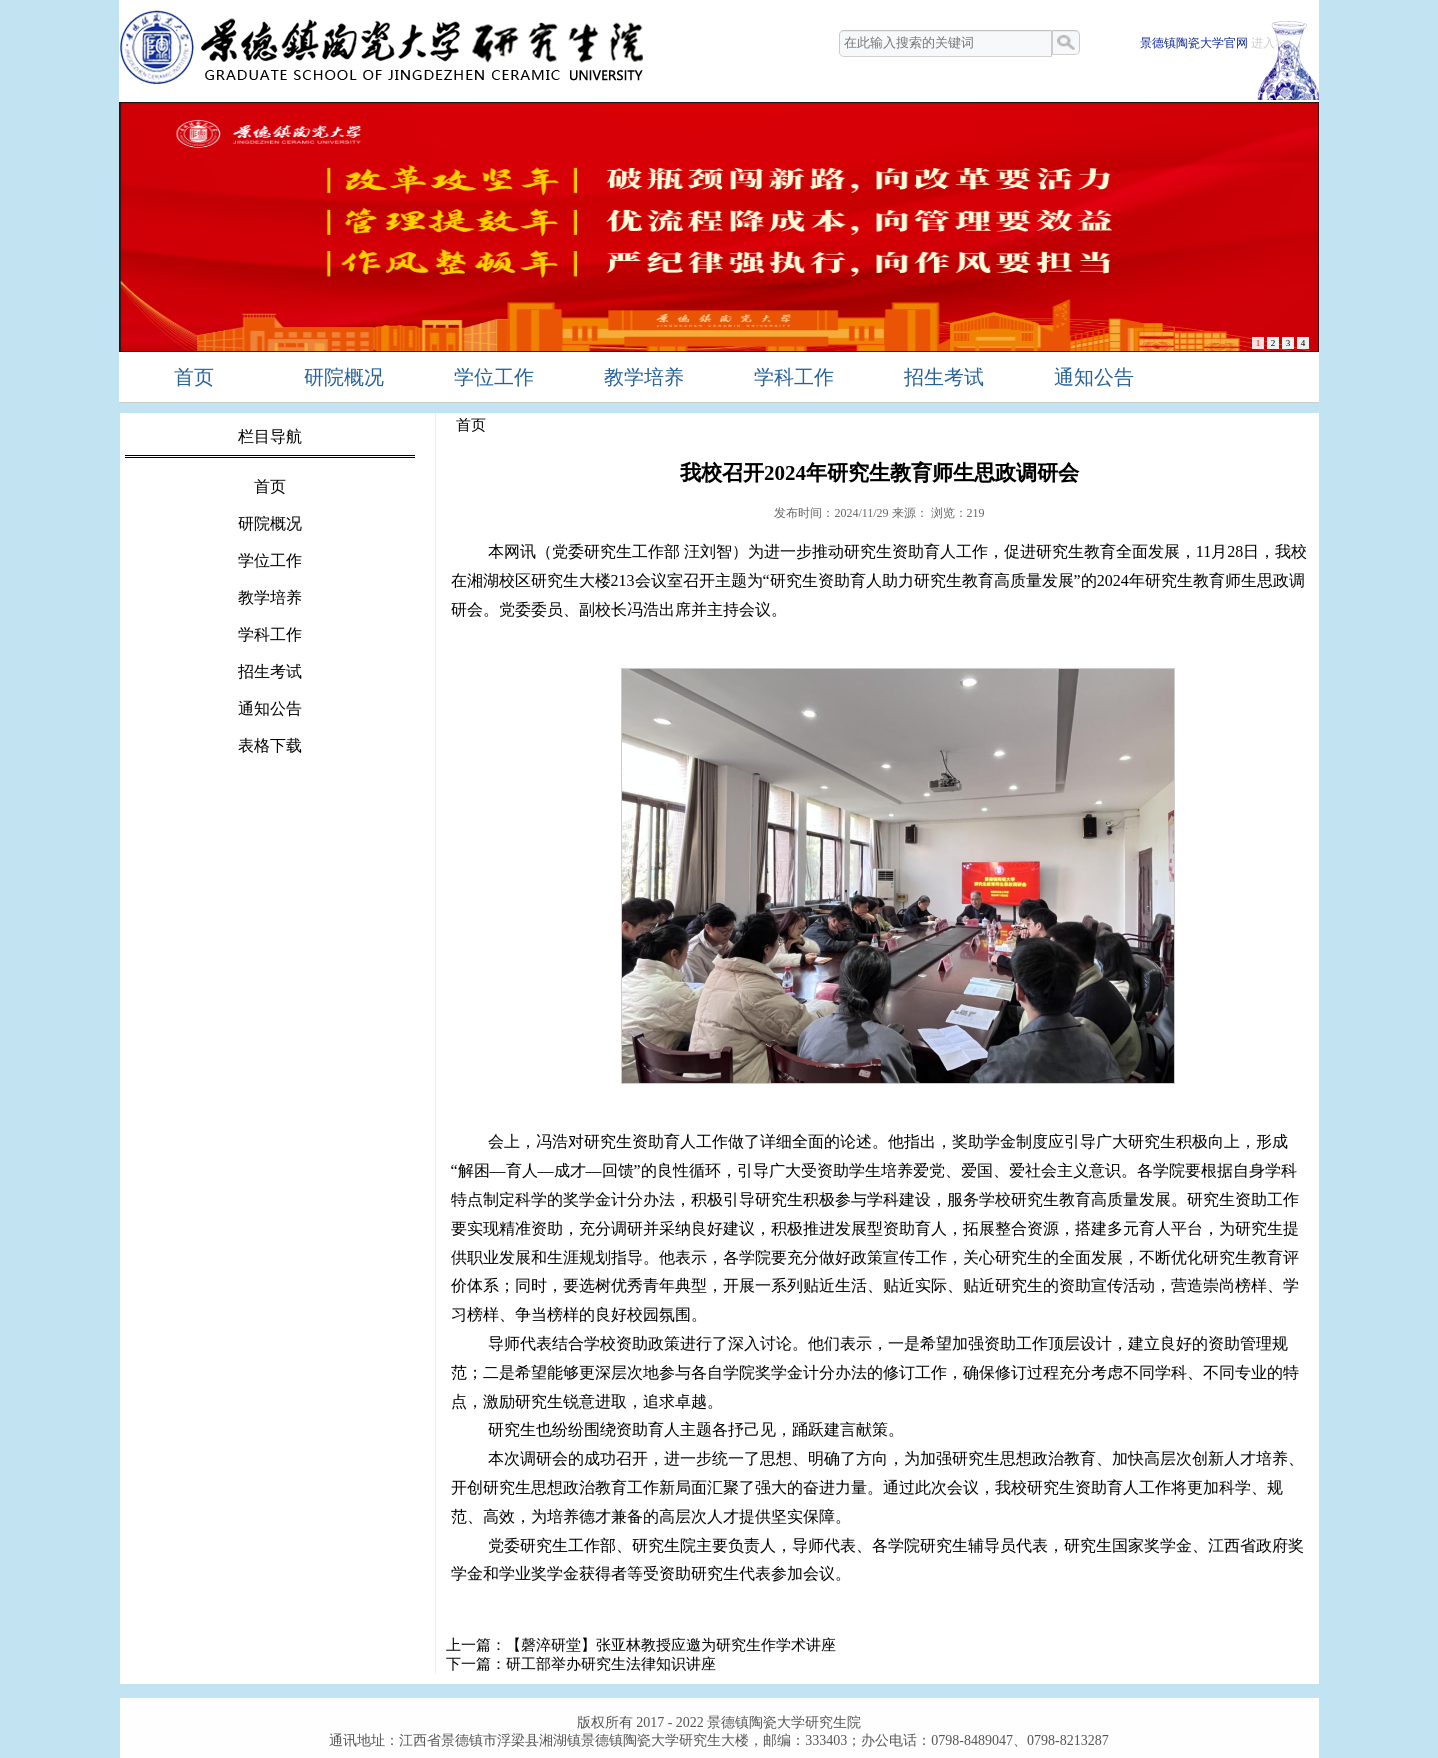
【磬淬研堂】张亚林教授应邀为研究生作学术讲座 (671, 1645)
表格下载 (270, 745)
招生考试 (944, 377)
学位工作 (494, 377)
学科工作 (794, 377)
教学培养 (644, 377)
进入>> (1270, 43)
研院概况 (344, 377)
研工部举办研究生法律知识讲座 (611, 1664)
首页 (194, 377)
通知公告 (1094, 377)
